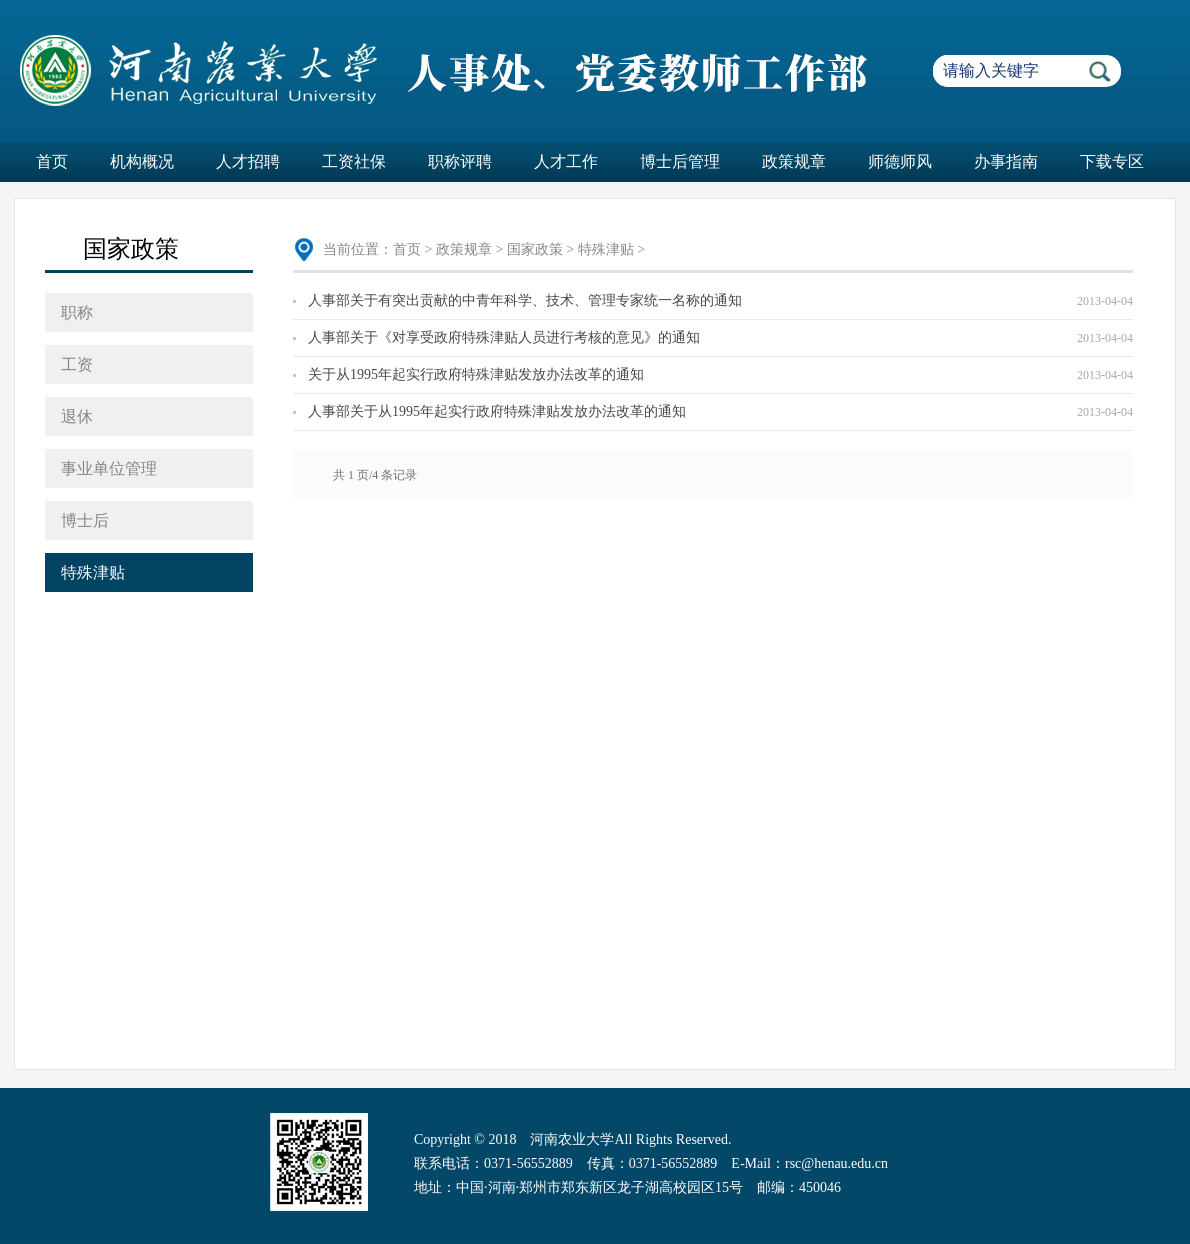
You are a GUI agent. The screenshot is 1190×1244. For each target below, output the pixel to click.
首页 (52, 161)
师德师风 (900, 161)
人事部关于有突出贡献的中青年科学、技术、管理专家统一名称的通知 (525, 300)
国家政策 (535, 249)
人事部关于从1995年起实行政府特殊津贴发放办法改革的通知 (497, 411)
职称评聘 (460, 161)
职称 (77, 312)
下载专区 (1112, 161)
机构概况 (142, 161)
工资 (77, 364)
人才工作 (566, 161)
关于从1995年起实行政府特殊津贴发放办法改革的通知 (476, 374)
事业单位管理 (109, 468)
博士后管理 (680, 161)
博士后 (85, 520)
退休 (77, 416)
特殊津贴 (93, 572)
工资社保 (354, 161)
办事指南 (1006, 161)
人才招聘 (248, 161)
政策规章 (794, 161)
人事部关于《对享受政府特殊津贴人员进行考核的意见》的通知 (504, 337)
